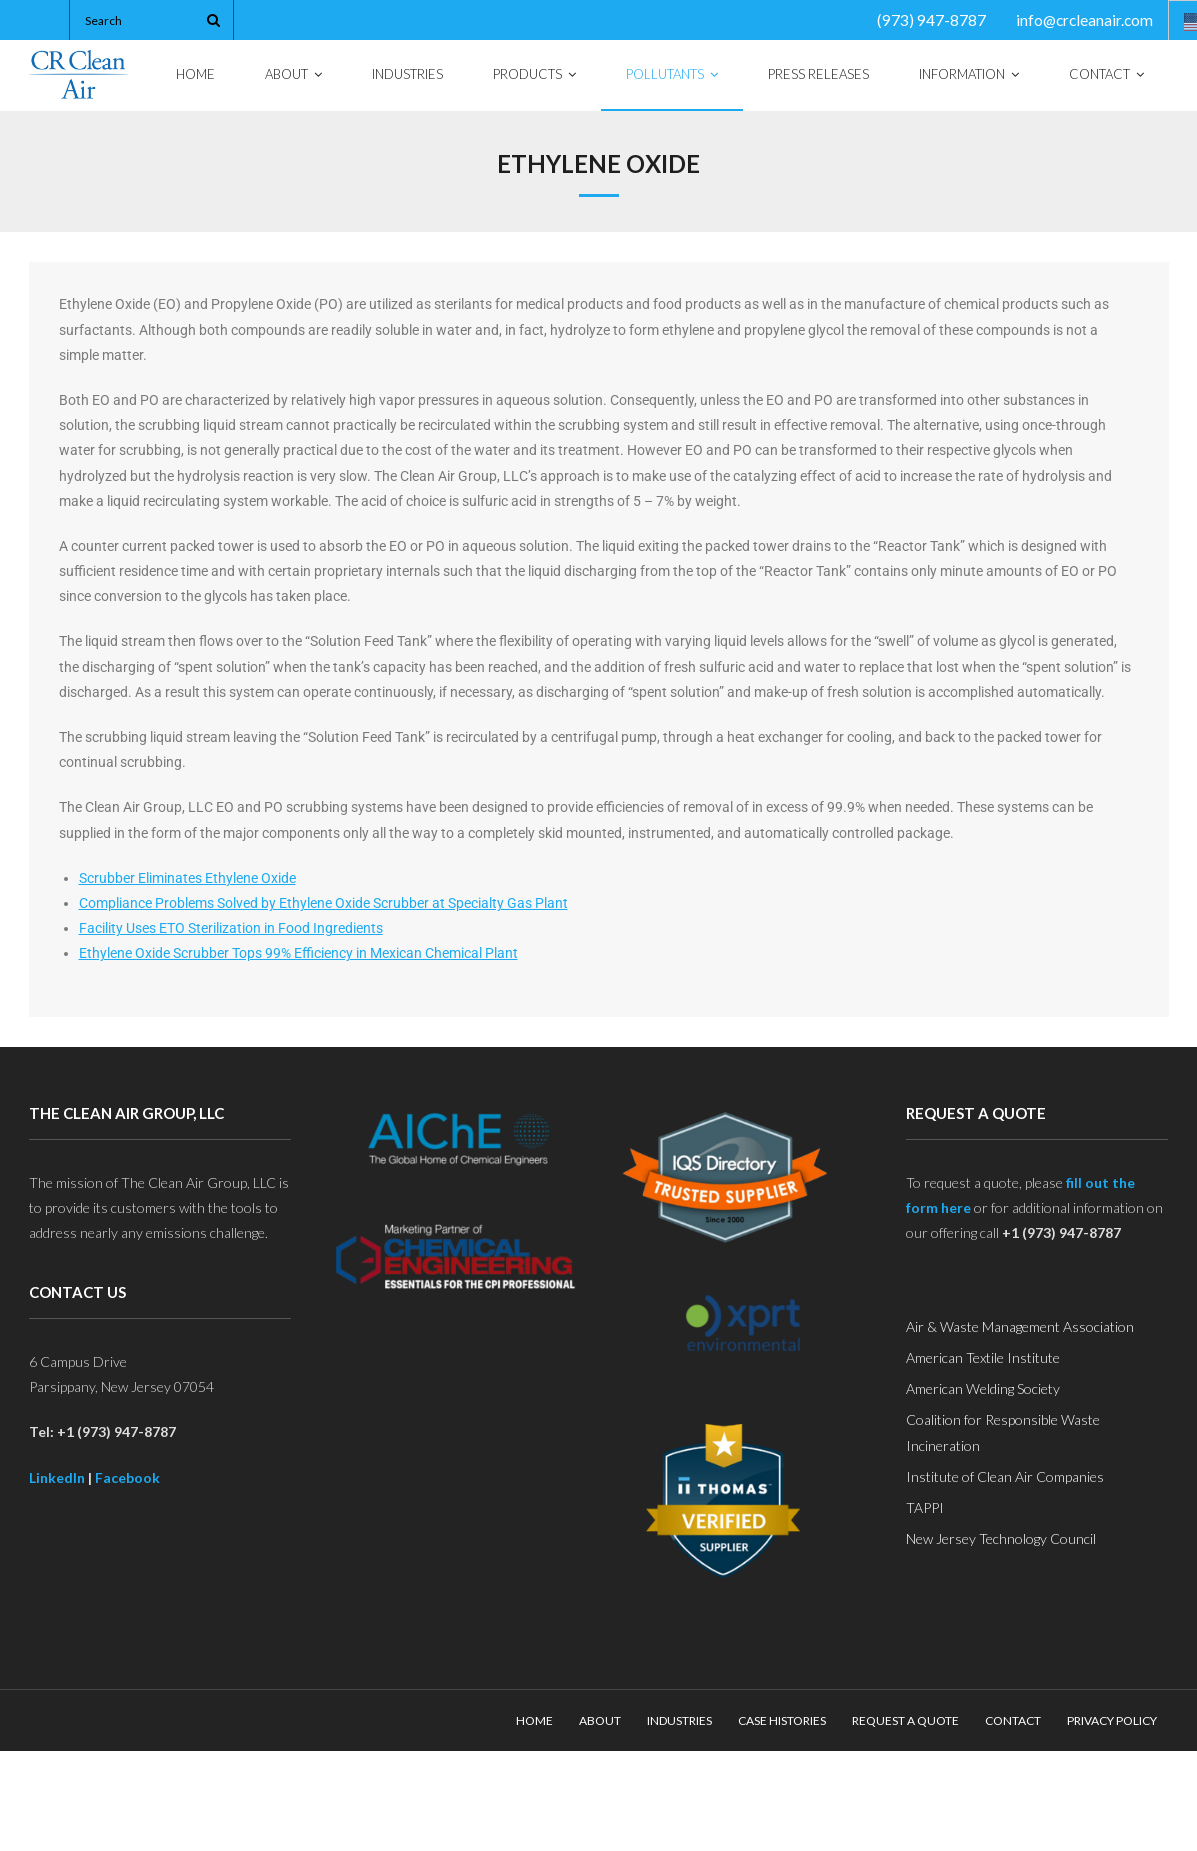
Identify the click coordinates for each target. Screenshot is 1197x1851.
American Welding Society (983, 1388)
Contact (1013, 1720)
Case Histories (782, 1720)
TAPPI (925, 1507)
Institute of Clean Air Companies (1005, 1476)
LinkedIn (57, 1477)
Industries (679, 1720)
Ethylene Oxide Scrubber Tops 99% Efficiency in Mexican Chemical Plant (298, 953)
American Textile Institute (983, 1357)
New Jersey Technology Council (1001, 1538)
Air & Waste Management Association (1020, 1326)
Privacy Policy (1112, 1720)
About (600, 1720)
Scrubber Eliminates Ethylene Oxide (187, 878)
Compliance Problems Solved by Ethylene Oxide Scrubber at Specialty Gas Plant (323, 903)
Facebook (127, 1477)
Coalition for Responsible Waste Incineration (1003, 1432)
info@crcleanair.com (1084, 20)
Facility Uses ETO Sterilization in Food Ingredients (231, 928)
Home (534, 1720)
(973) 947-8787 (931, 20)
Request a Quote (905, 1720)
